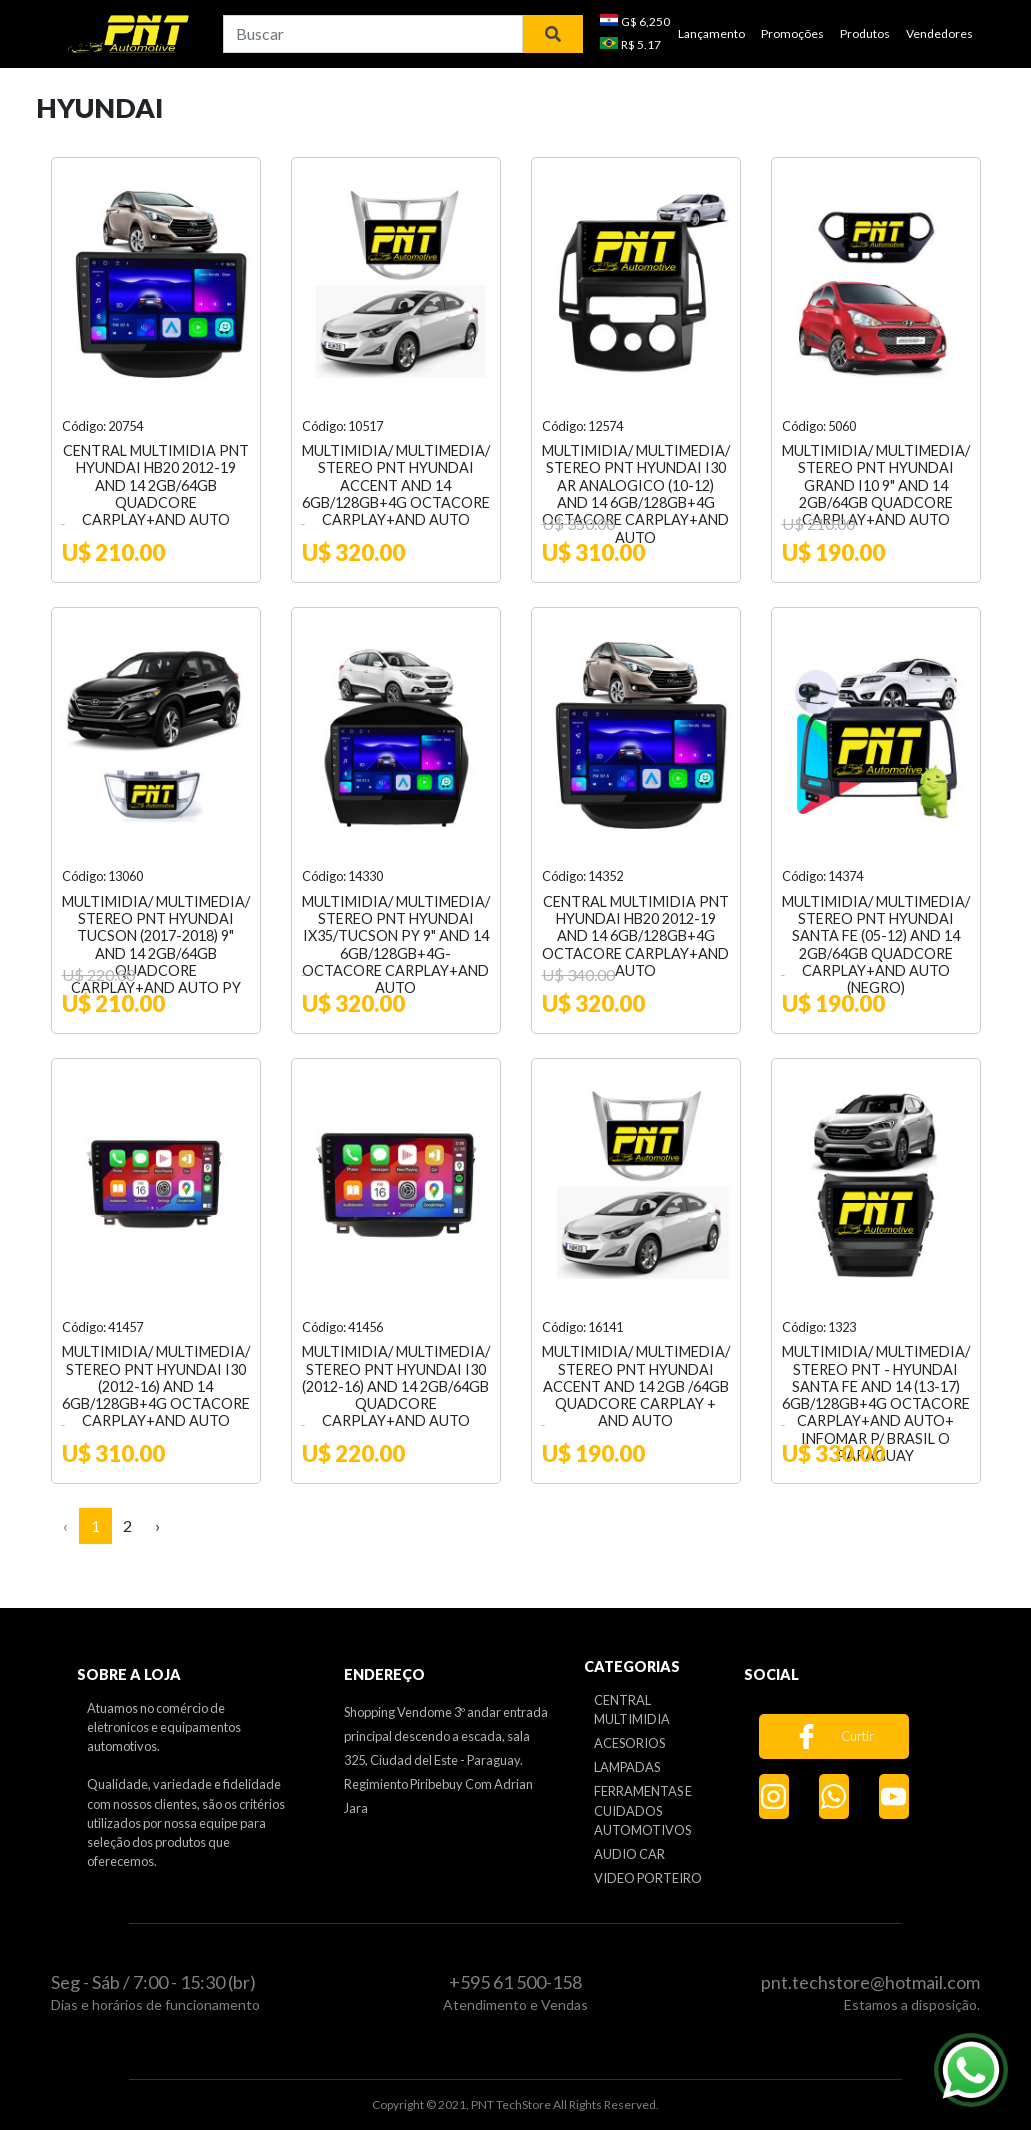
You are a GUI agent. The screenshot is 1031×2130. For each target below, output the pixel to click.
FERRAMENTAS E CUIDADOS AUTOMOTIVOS (643, 1810)
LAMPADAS (627, 1767)
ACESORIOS (629, 1743)
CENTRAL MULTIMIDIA (632, 1709)
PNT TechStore (511, 2104)
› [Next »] (157, 1525)
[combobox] (373, 34)
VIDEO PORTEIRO (648, 1878)
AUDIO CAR (629, 1854)
